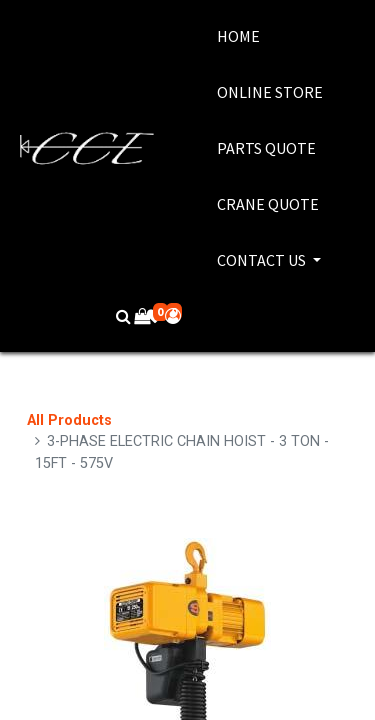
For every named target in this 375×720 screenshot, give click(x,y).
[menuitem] (270, 36)
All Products (69, 420)
